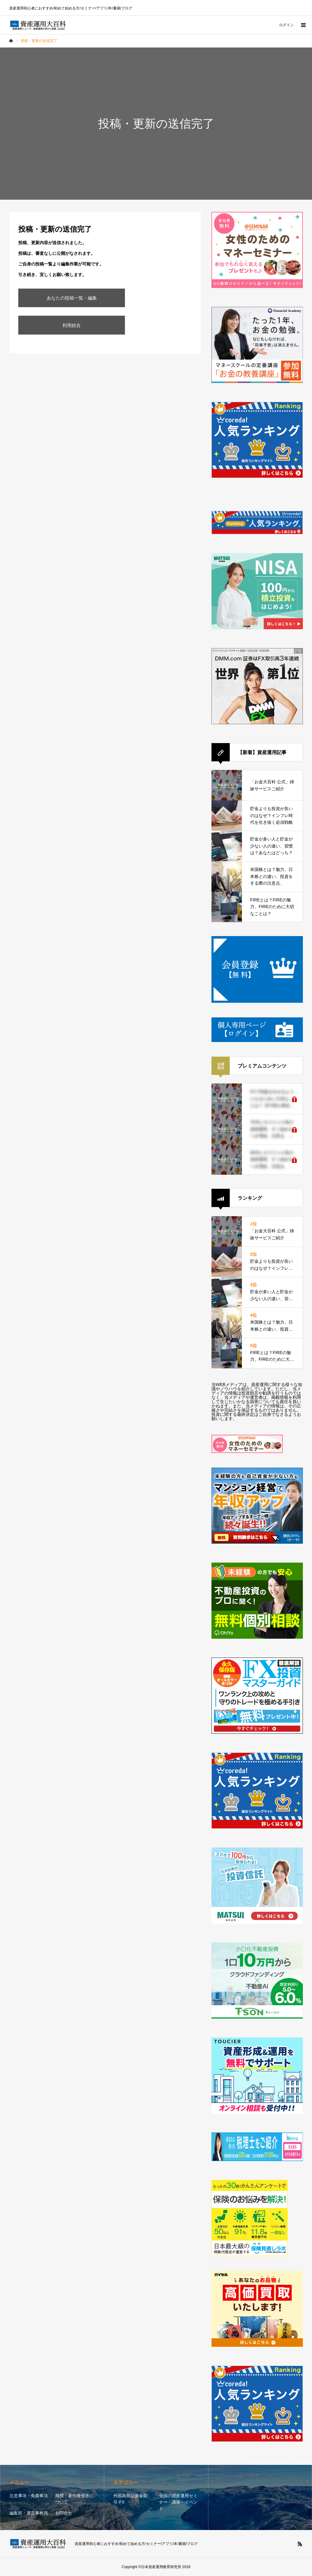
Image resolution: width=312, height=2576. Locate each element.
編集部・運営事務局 (28, 2513)
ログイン (286, 25)
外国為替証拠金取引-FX (130, 2498)
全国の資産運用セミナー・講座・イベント (178, 2502)
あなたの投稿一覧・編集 (72, 297)
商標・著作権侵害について (74, 2498)
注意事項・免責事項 (28, 2495)
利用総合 (71, 325)
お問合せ (63, 2513)
